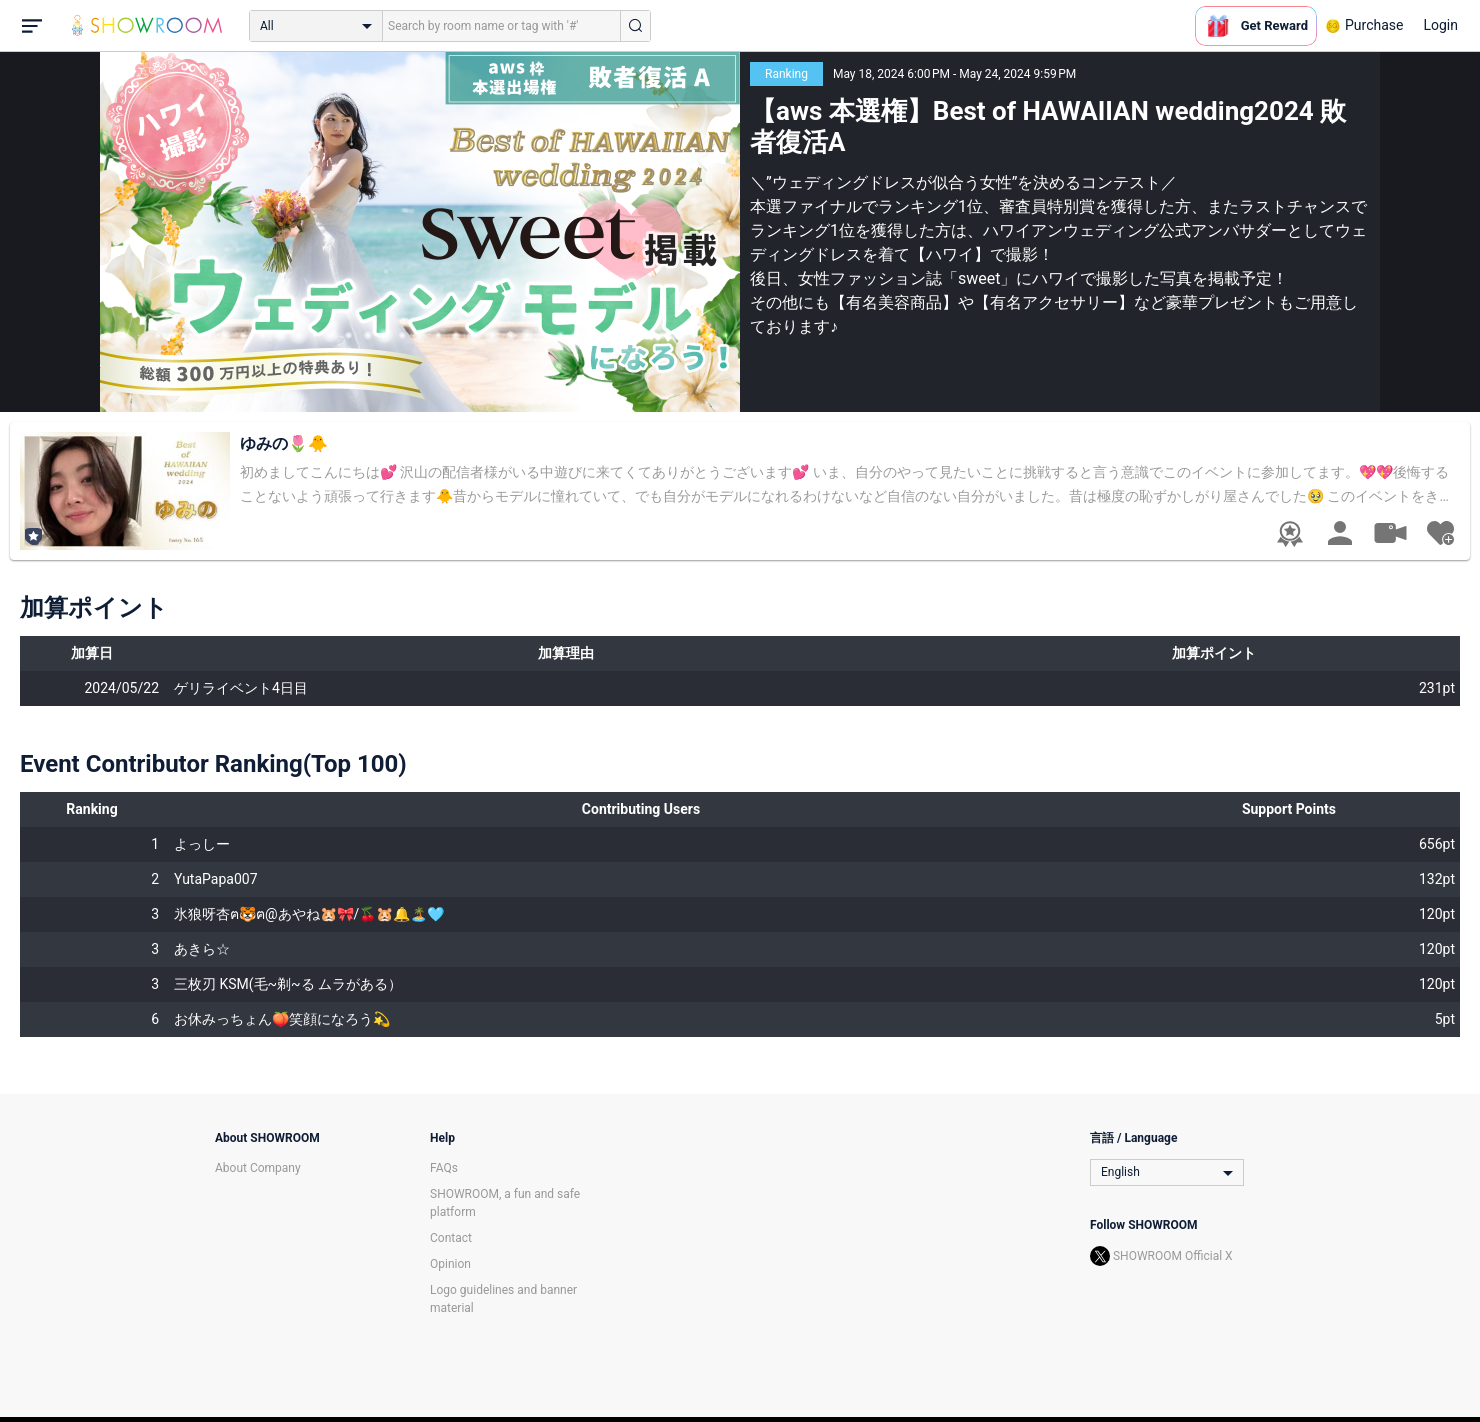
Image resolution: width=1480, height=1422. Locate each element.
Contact (451, 1238)
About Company (258, 1168)
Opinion (450, 1264)
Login (1440, 25)
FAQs (444, 1168)
